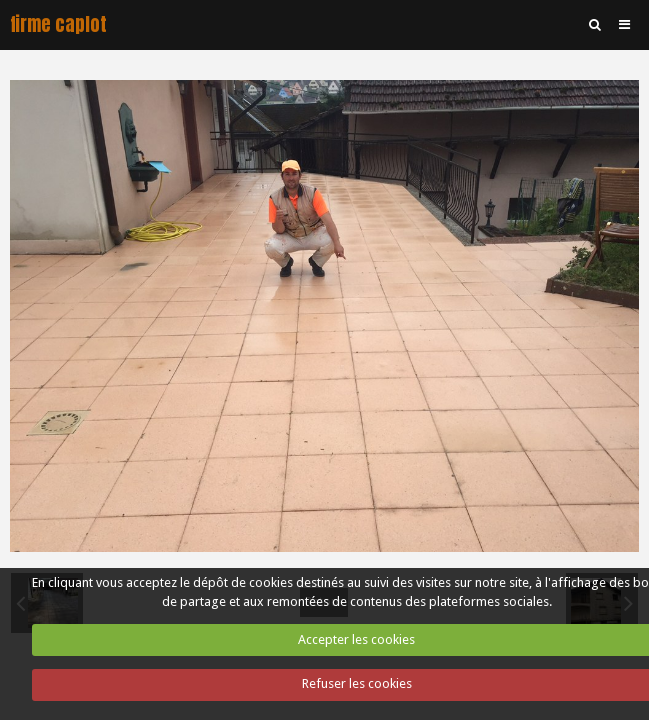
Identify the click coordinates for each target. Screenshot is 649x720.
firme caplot (58, 24)
